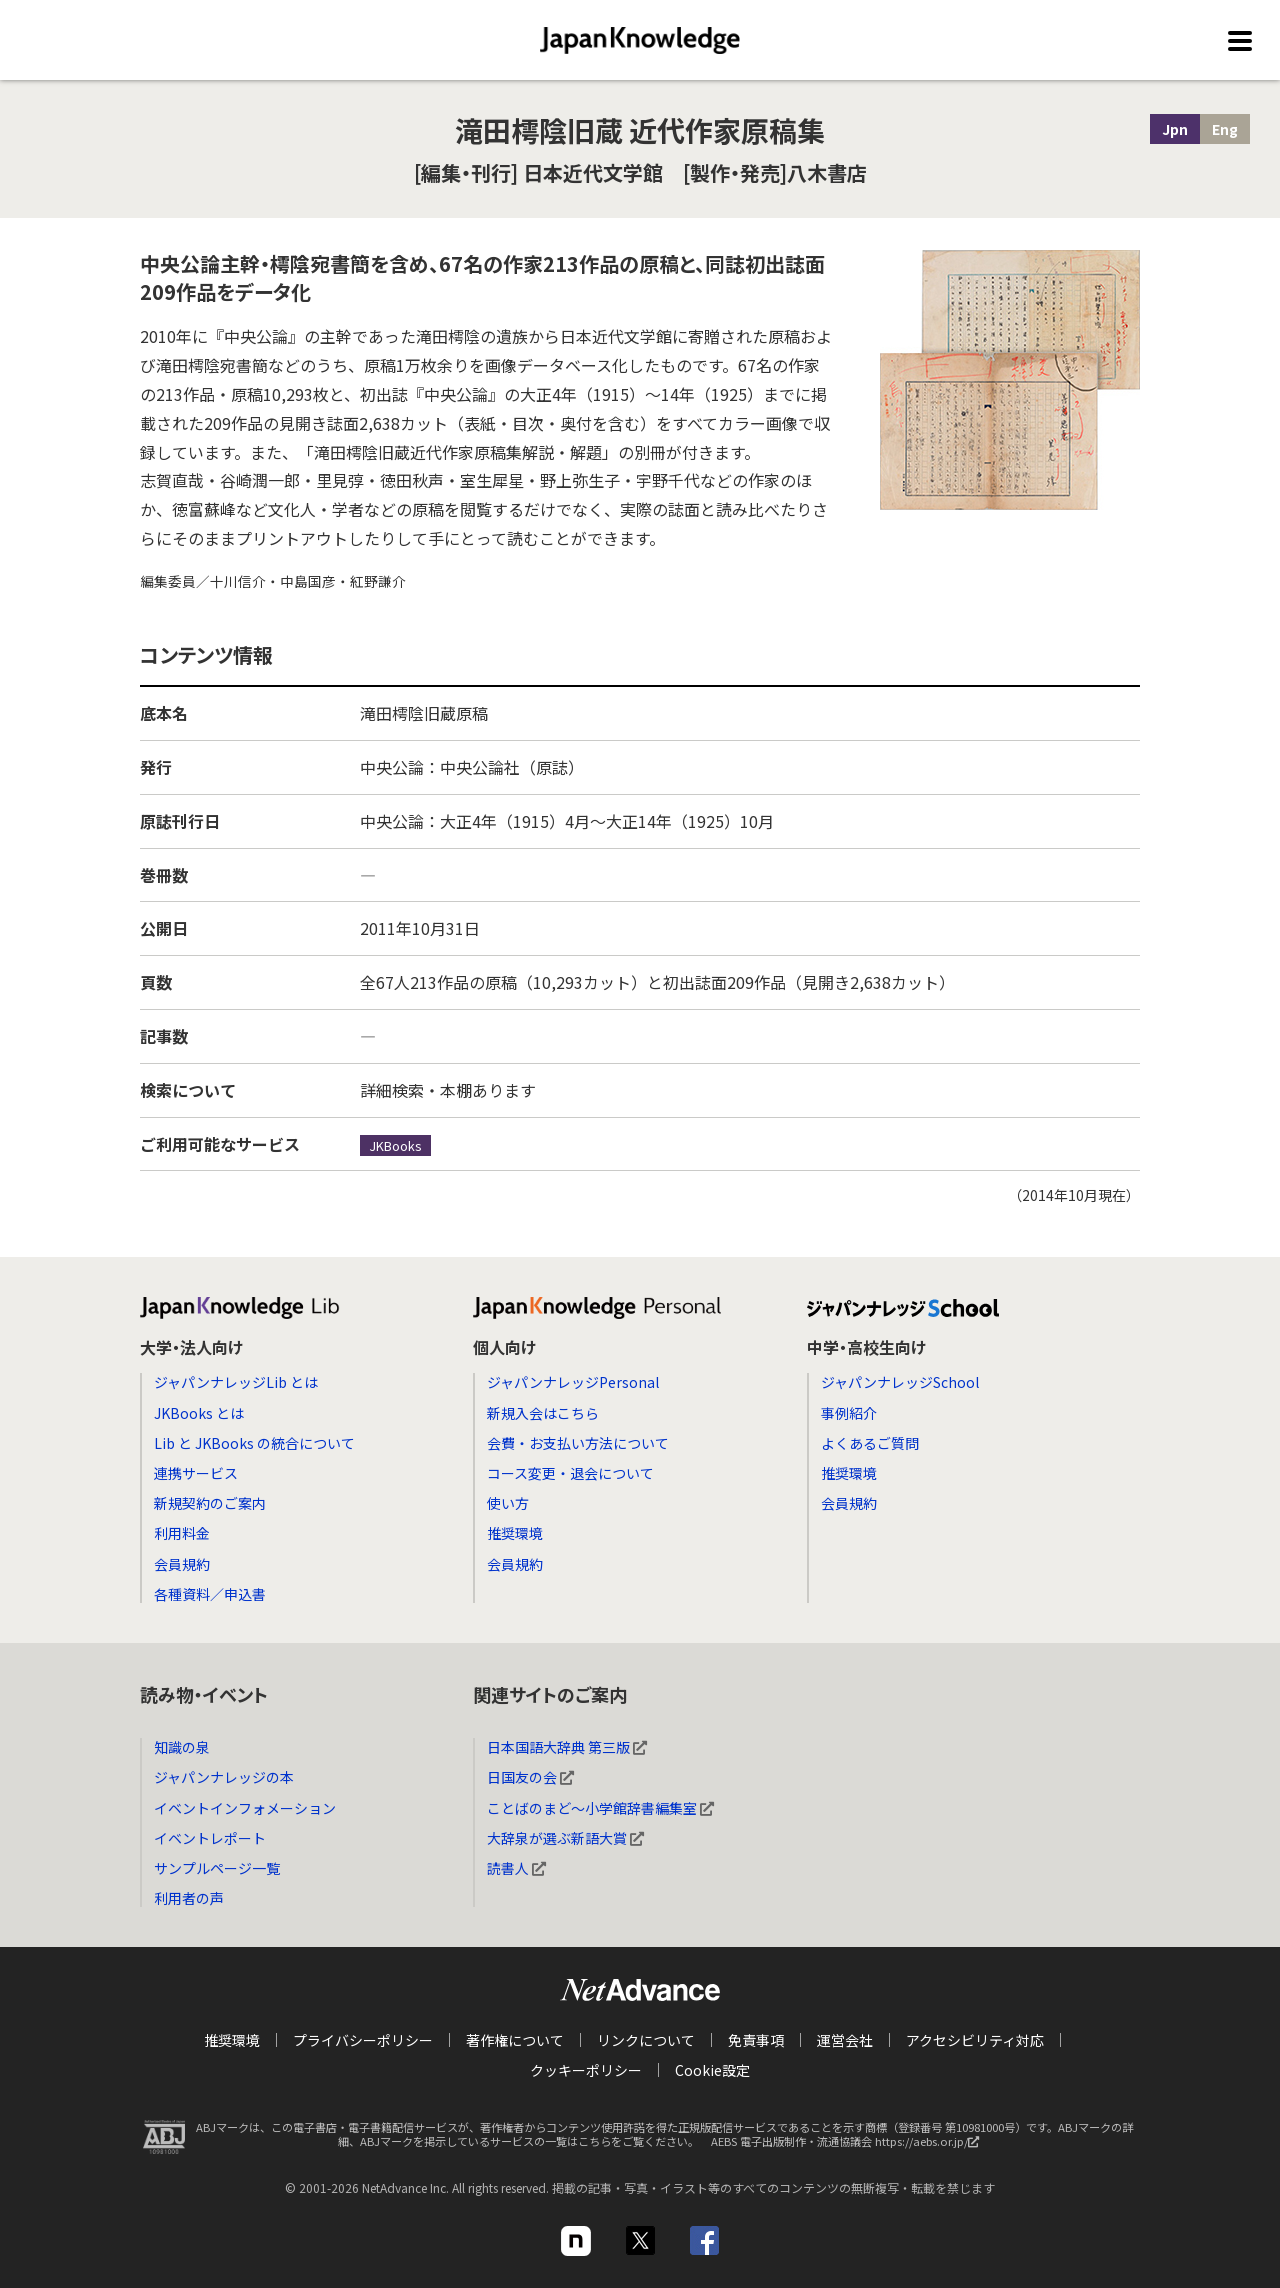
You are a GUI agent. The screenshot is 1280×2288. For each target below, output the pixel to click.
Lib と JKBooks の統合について (254, 1443)
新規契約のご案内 (210, 1503)
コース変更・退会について (570, 1473)
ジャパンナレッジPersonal (573, 1382)
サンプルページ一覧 (217, 1868)
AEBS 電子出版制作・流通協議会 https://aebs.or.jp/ (850, 2146)
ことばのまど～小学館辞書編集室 (600, 1808)
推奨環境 (515, 1533)
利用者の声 (189, 1898)
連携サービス (196, 1473)
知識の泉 (182, 1747)
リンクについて (646, 2040)
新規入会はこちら (543, 1413)
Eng (1225, 129)
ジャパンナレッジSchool (900, 1382)
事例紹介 (849, 1413)
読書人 (516, 1868)
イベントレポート (210, 1838)
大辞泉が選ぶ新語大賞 (565, 1838)
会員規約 (182, 1564)
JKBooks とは (199, 1413)
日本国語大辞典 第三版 (567, 1747)
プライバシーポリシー (363, 2040)
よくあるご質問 (870, 1443)
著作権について (515, 2040)
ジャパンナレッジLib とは (236, 1382)
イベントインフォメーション (245, 1808)
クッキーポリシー (586, 2070)
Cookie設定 (712, 2070)
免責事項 (756, 2040)
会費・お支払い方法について (578, 1443)
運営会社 (845, 2040)
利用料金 (182, 1533)
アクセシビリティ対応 (975, 2040)
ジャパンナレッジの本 (224, 1777)
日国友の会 (530, 1777)
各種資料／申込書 (210, 1594)
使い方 (508, 1503)
